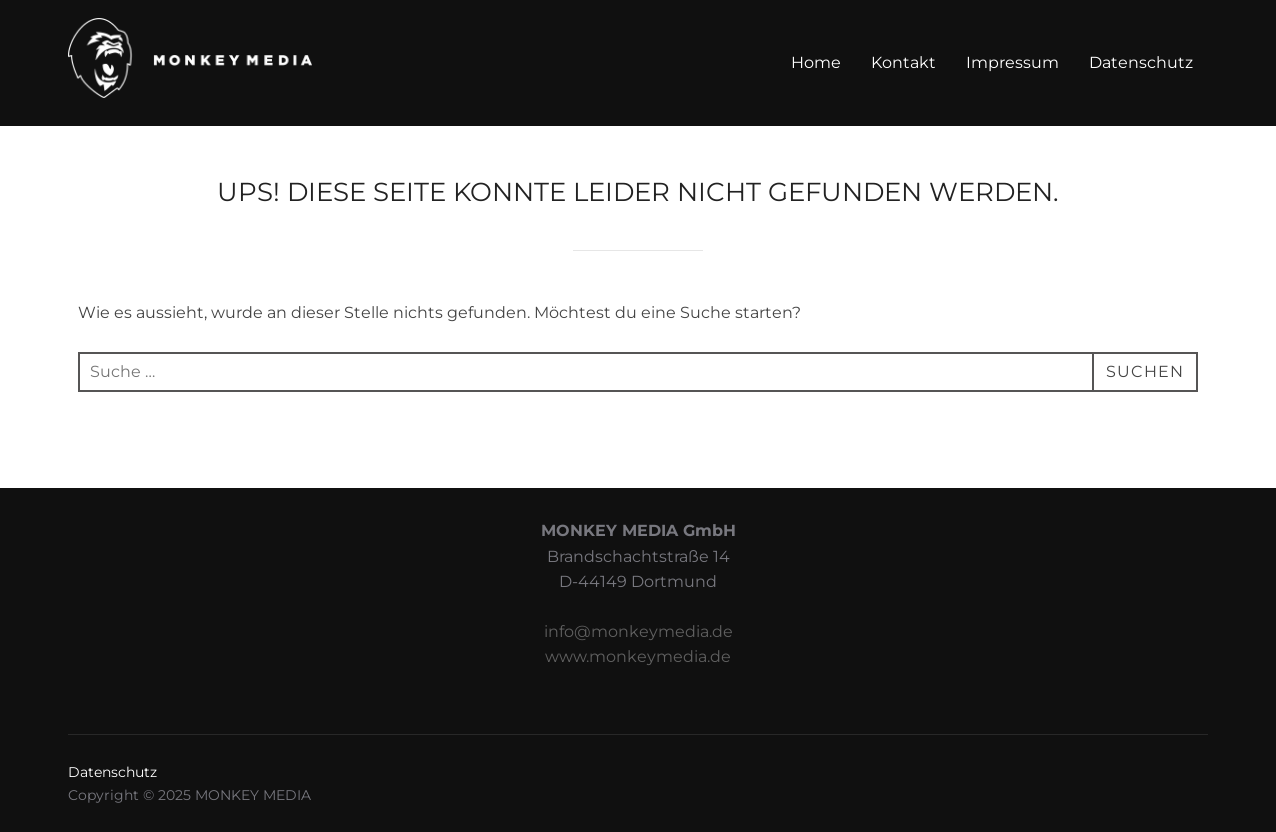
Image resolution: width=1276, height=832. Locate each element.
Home (816, 62)
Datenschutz (1141, 62)
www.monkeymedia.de (638, 656)
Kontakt (903, 62)
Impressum (1012, 62)
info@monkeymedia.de (638, 631)
